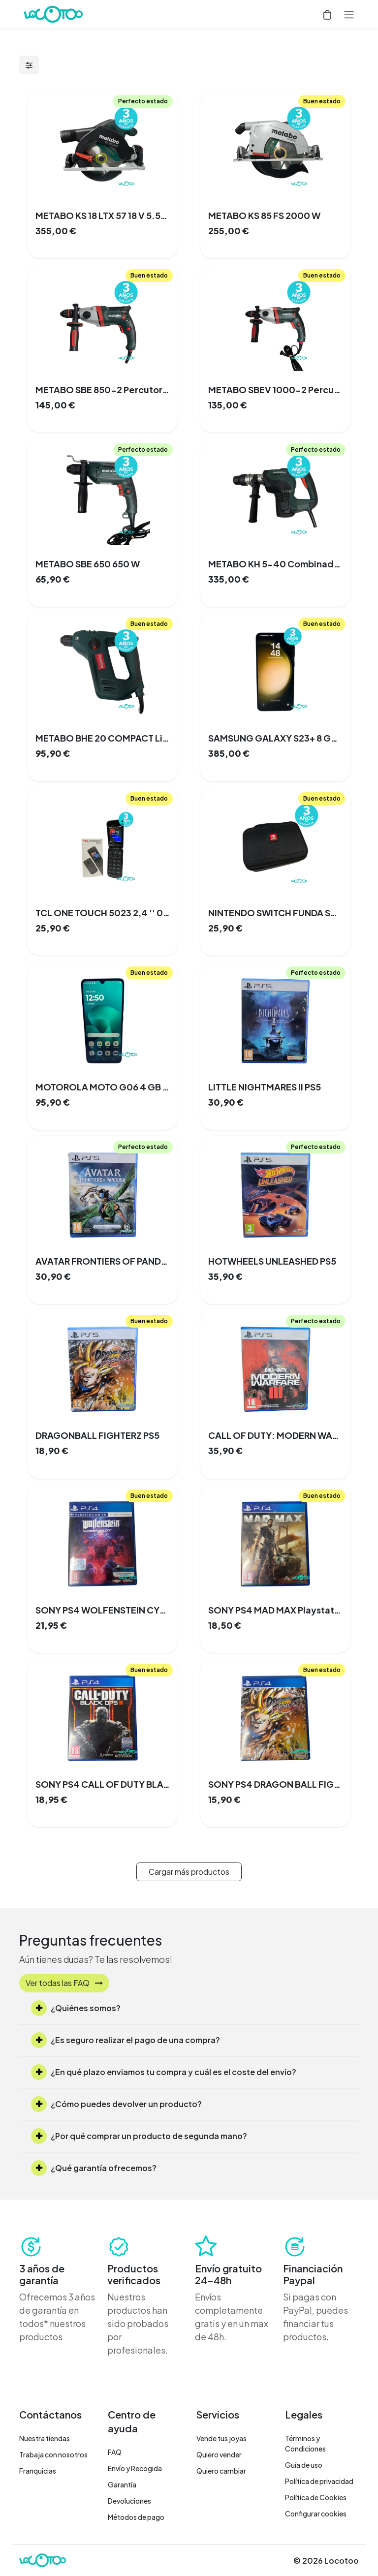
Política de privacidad (319, 2481)
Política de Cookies (315, 2497)
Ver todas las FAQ (64, 1983)
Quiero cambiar (221, 2470)
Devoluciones (129, 2500)
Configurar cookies (315, 2513)
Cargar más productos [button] (189, 1871)
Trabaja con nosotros (53, 2454)
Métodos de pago (136, 2517)
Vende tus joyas (221, 2438)
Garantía (122, 2484)
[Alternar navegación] (349, 14)
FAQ (115, 2452)
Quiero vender (219, 2454)
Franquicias (37, 2470)
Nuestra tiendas (44, 2438)
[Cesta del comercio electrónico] (327, 14)
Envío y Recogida (135, 2468)
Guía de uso (303, 2464)
